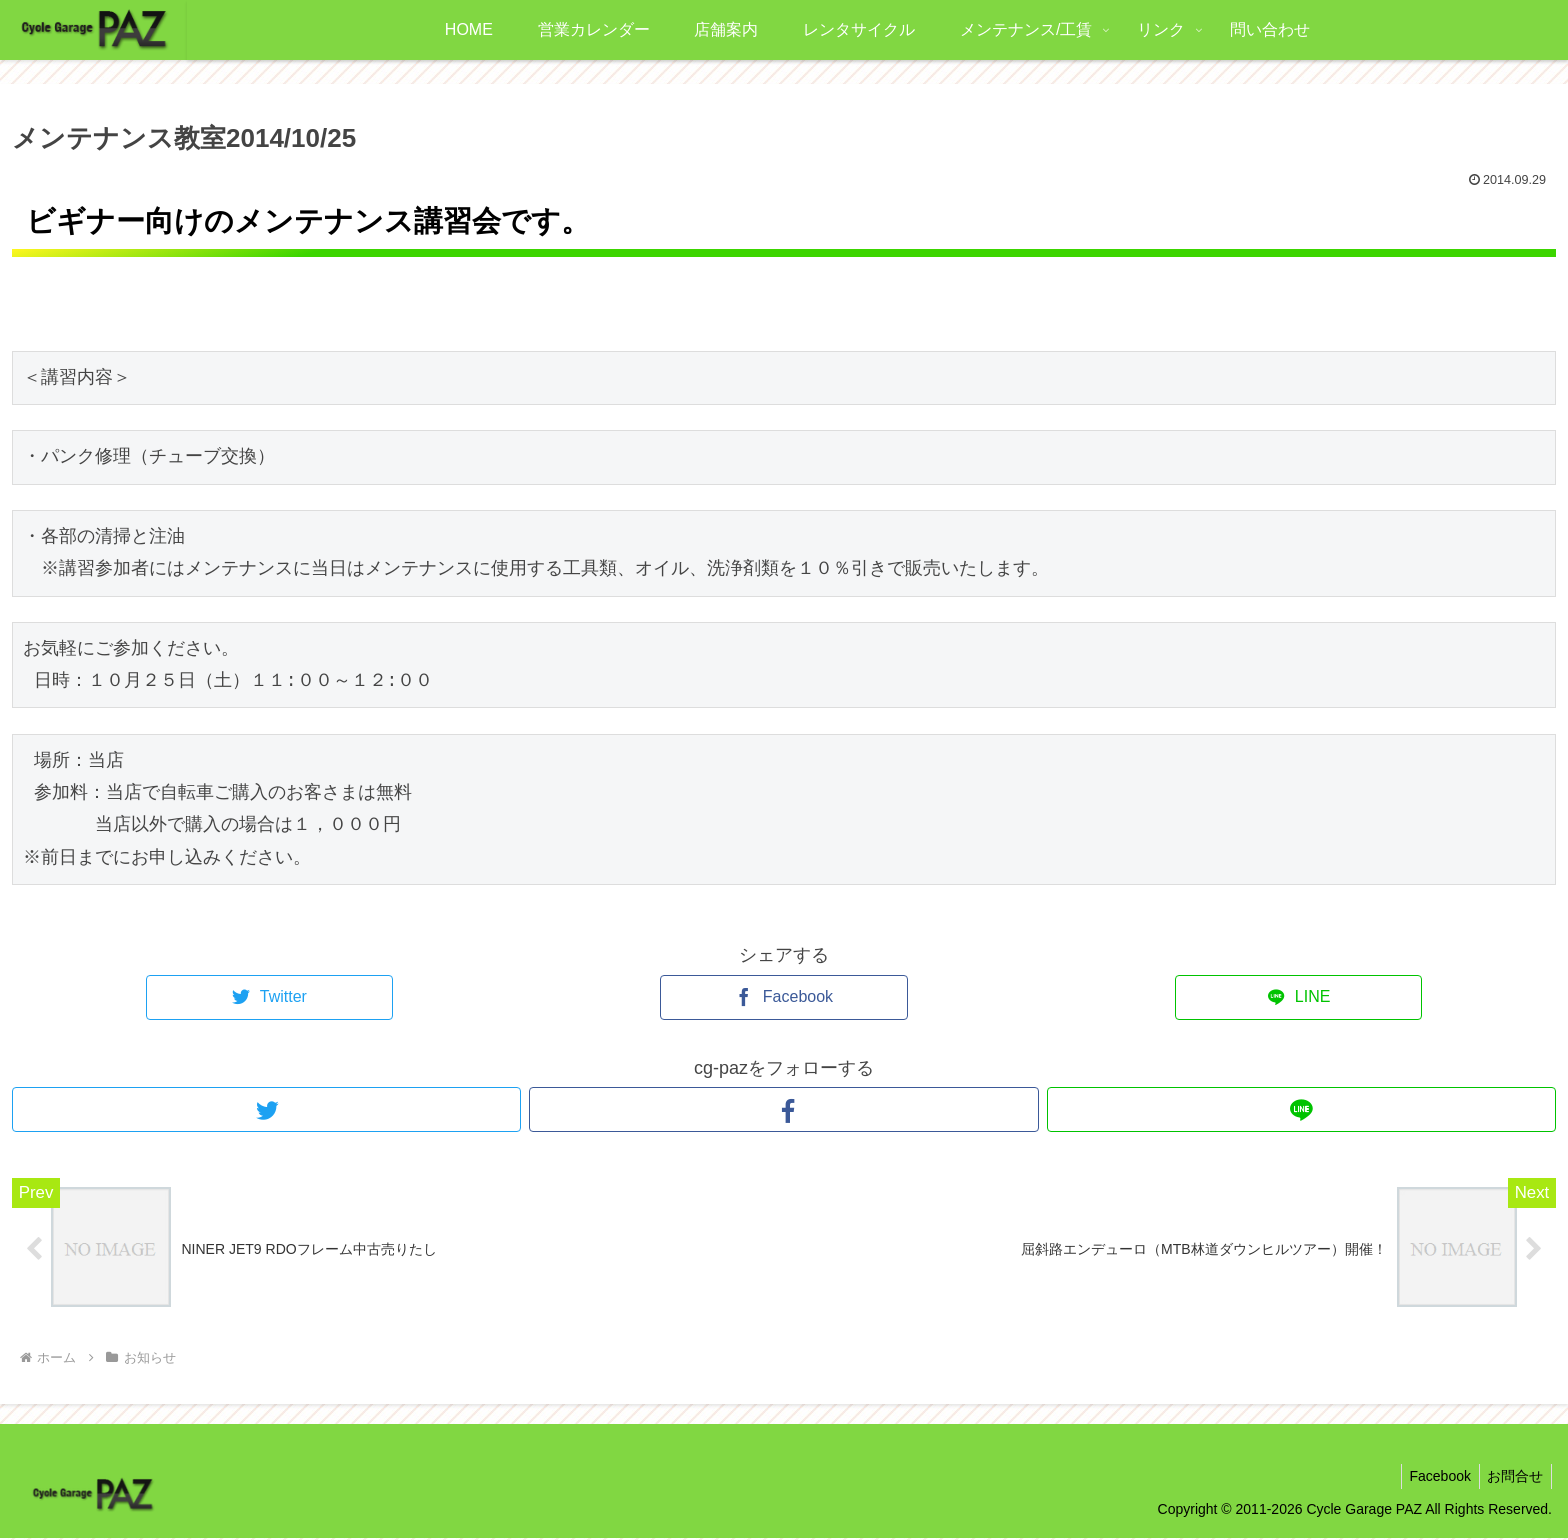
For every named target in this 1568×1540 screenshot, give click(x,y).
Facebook (1433, 1478)
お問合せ (1513, 1478)
